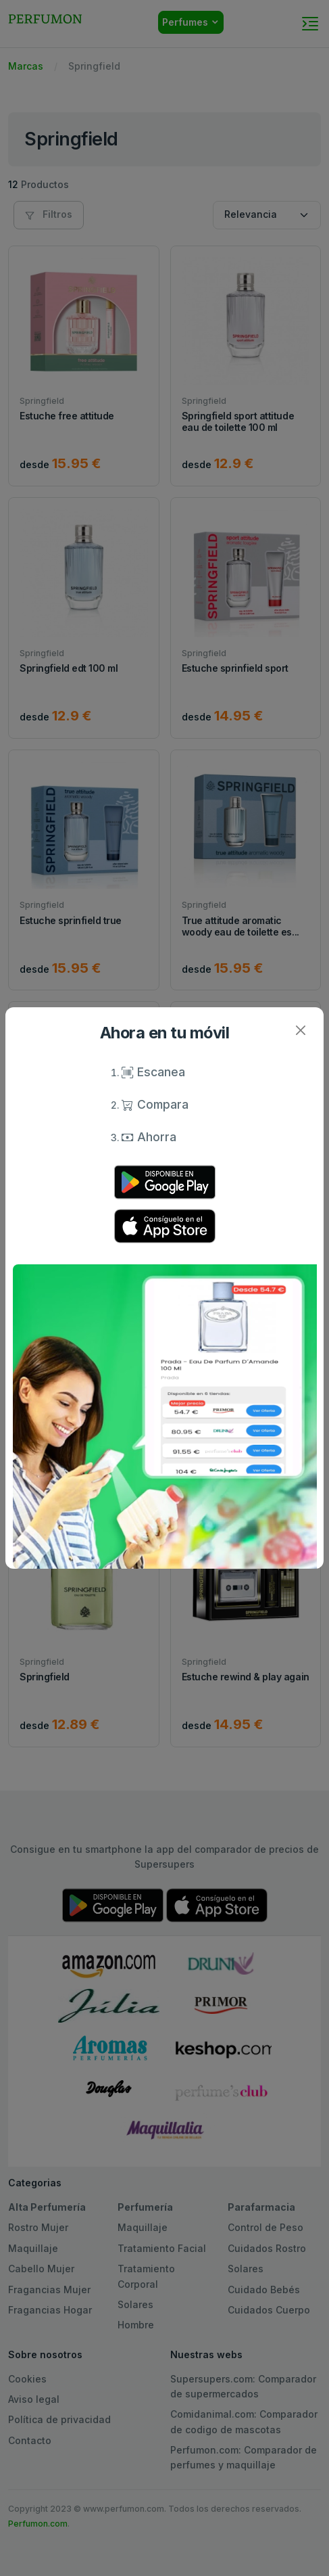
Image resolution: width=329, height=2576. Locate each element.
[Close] (300, 1031)
